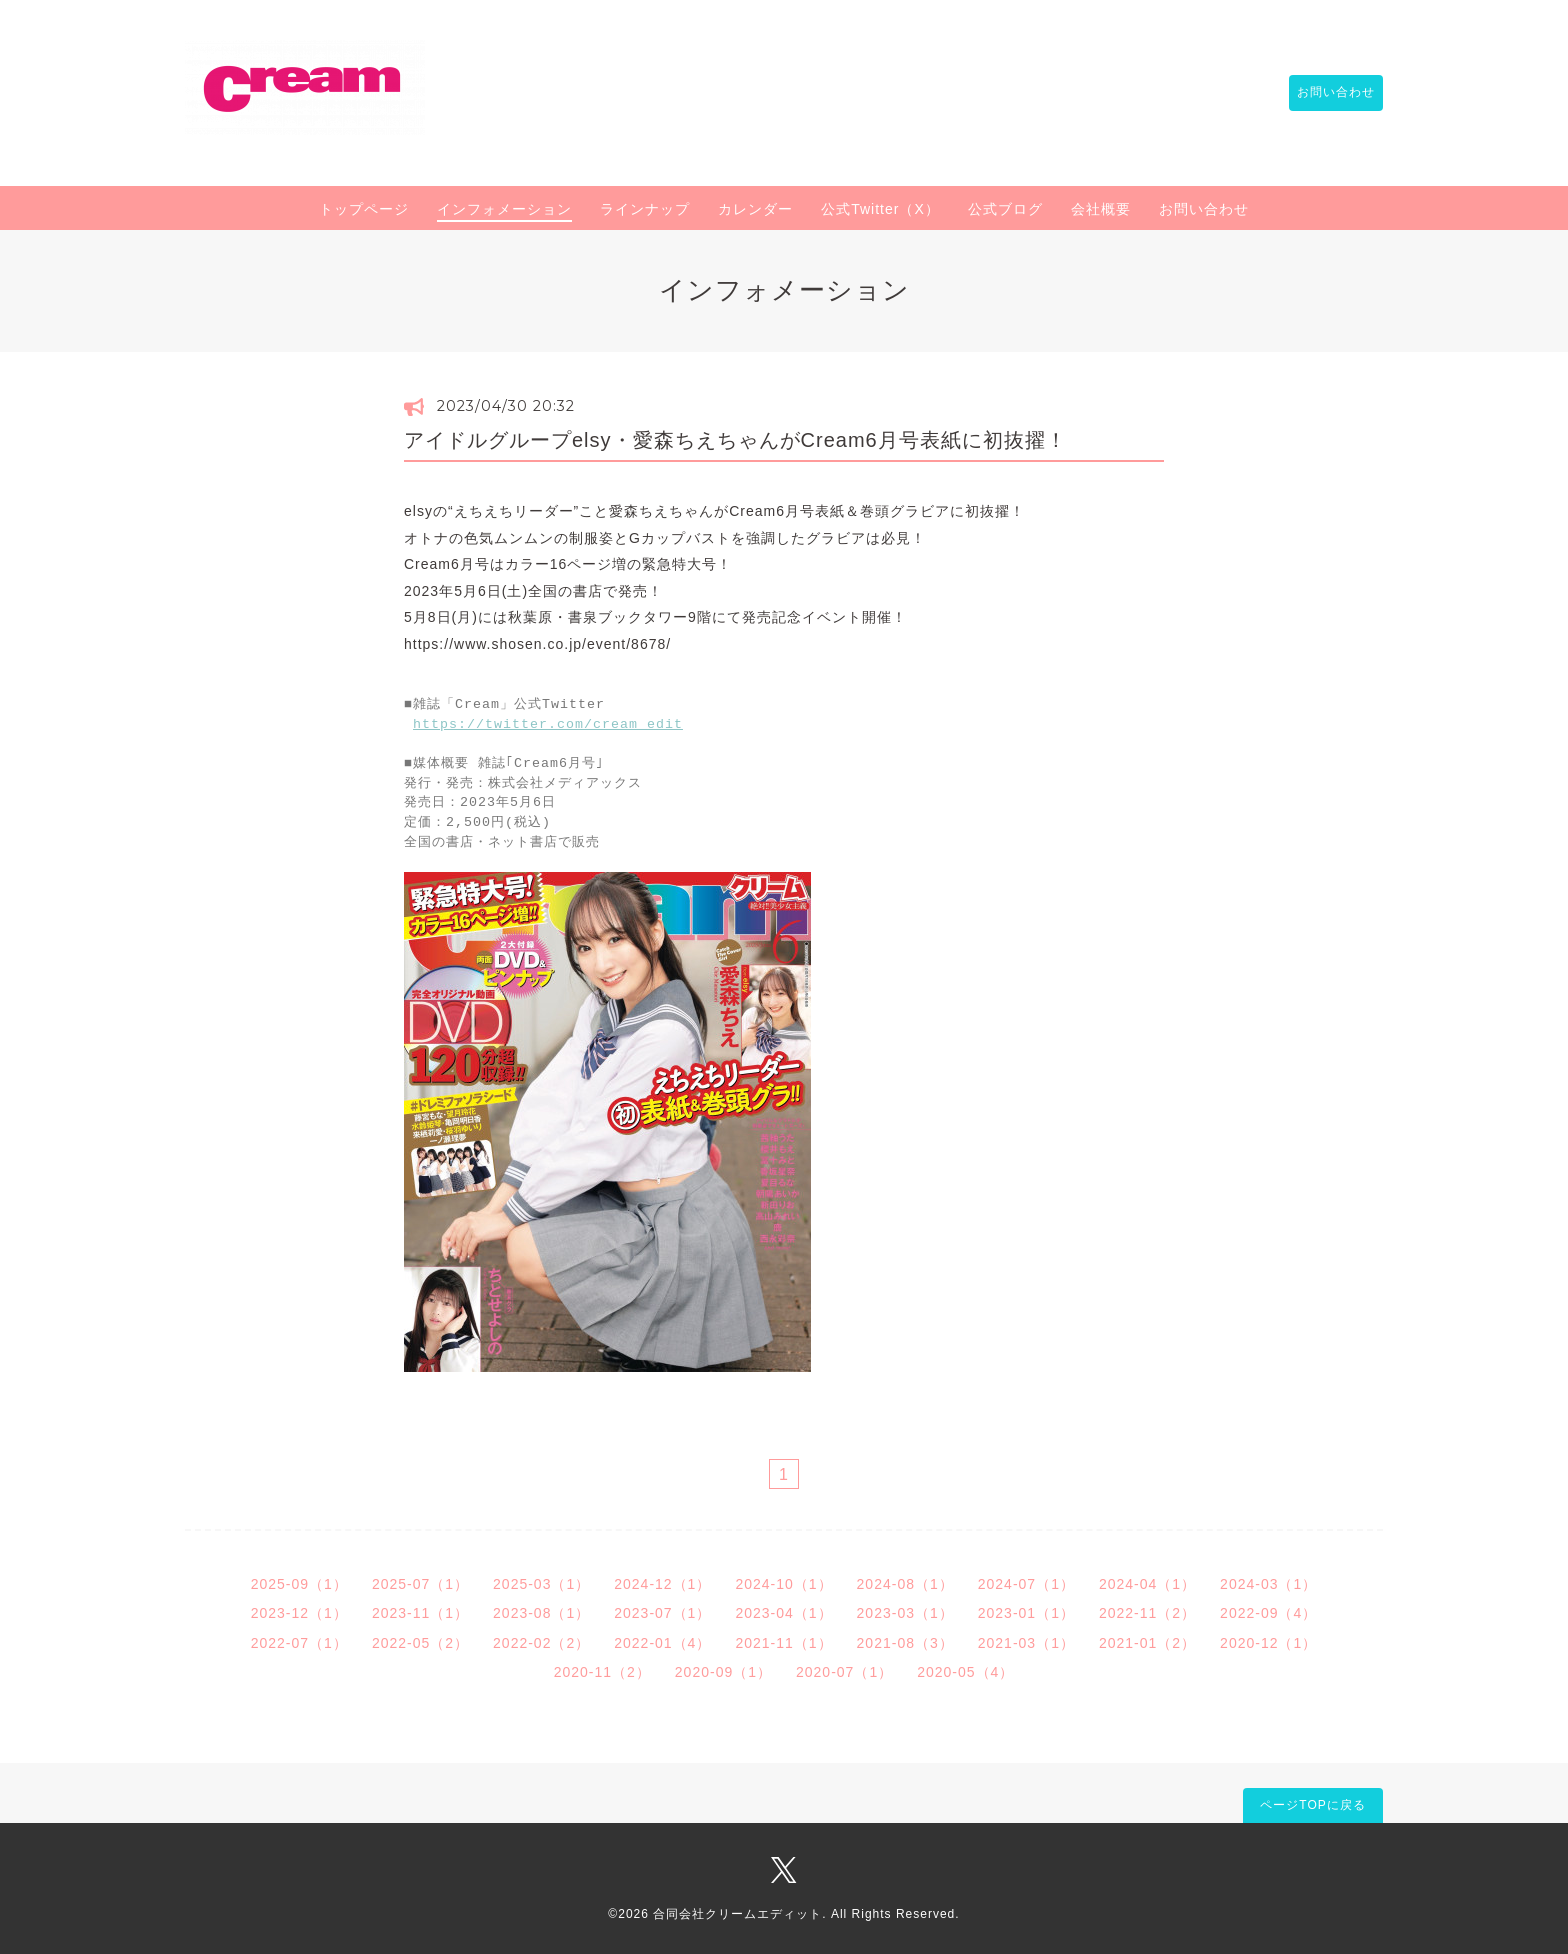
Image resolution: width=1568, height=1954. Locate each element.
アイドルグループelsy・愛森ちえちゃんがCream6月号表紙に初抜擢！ (735, 440)
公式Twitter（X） (880, 209)
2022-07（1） (299, 1641)
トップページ (364, 209)
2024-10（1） (783, 1582)
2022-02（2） (541, 1641)
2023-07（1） (662, 1611)
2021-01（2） (1147, 1641)
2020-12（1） (1268, 1641)
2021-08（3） (905, 1641)
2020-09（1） (723, 1670)
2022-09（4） (1268, 1611)
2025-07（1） (420, 1582)
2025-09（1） (299, 1582)
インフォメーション (504, 209)
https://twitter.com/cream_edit (548, 725)
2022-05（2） (420, 1641)
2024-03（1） (1268, 1582)
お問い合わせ (1326, 93)
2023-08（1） (541, 1611)
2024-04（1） (1147, 1582)
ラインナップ (645, 209)
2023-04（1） (783, 1611)
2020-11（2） (602, 1670)
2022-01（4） (662, 1641)
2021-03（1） (1026, 1641)
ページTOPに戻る (1312, 1803)
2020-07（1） (844, 1670)
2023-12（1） (299, 1611)
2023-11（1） (420, 1611)
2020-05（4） (965, 1670)
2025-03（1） (541, 1582)
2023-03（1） (905, 1611)
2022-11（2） (1147, 1611)
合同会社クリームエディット (737, 1912)
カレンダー (755, 209)
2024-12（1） (662, 1582)
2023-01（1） (1026, 1611)
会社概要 (1101, 209)
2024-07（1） (1026, 1582)
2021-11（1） (783, 1641)
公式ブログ (1005, 209)
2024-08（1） (905, 1582)
